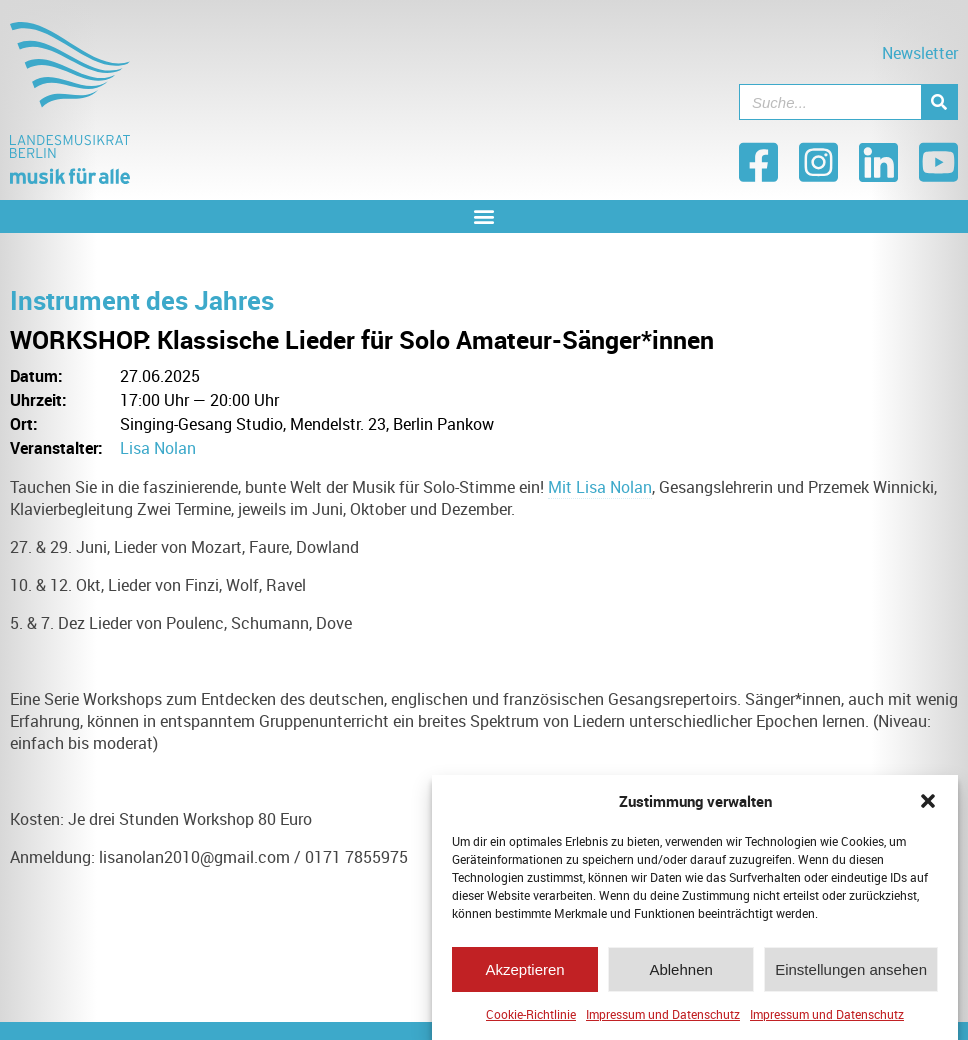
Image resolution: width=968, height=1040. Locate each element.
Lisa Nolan (158, 448)
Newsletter (920, 53)
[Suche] (939, 102)
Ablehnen (680, 975)
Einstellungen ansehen (851, 975)
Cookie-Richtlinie (531, 1021)
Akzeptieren (524, 975)
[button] (928, 808)
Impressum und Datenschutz (663, 1021)
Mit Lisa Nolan (600, 487)
